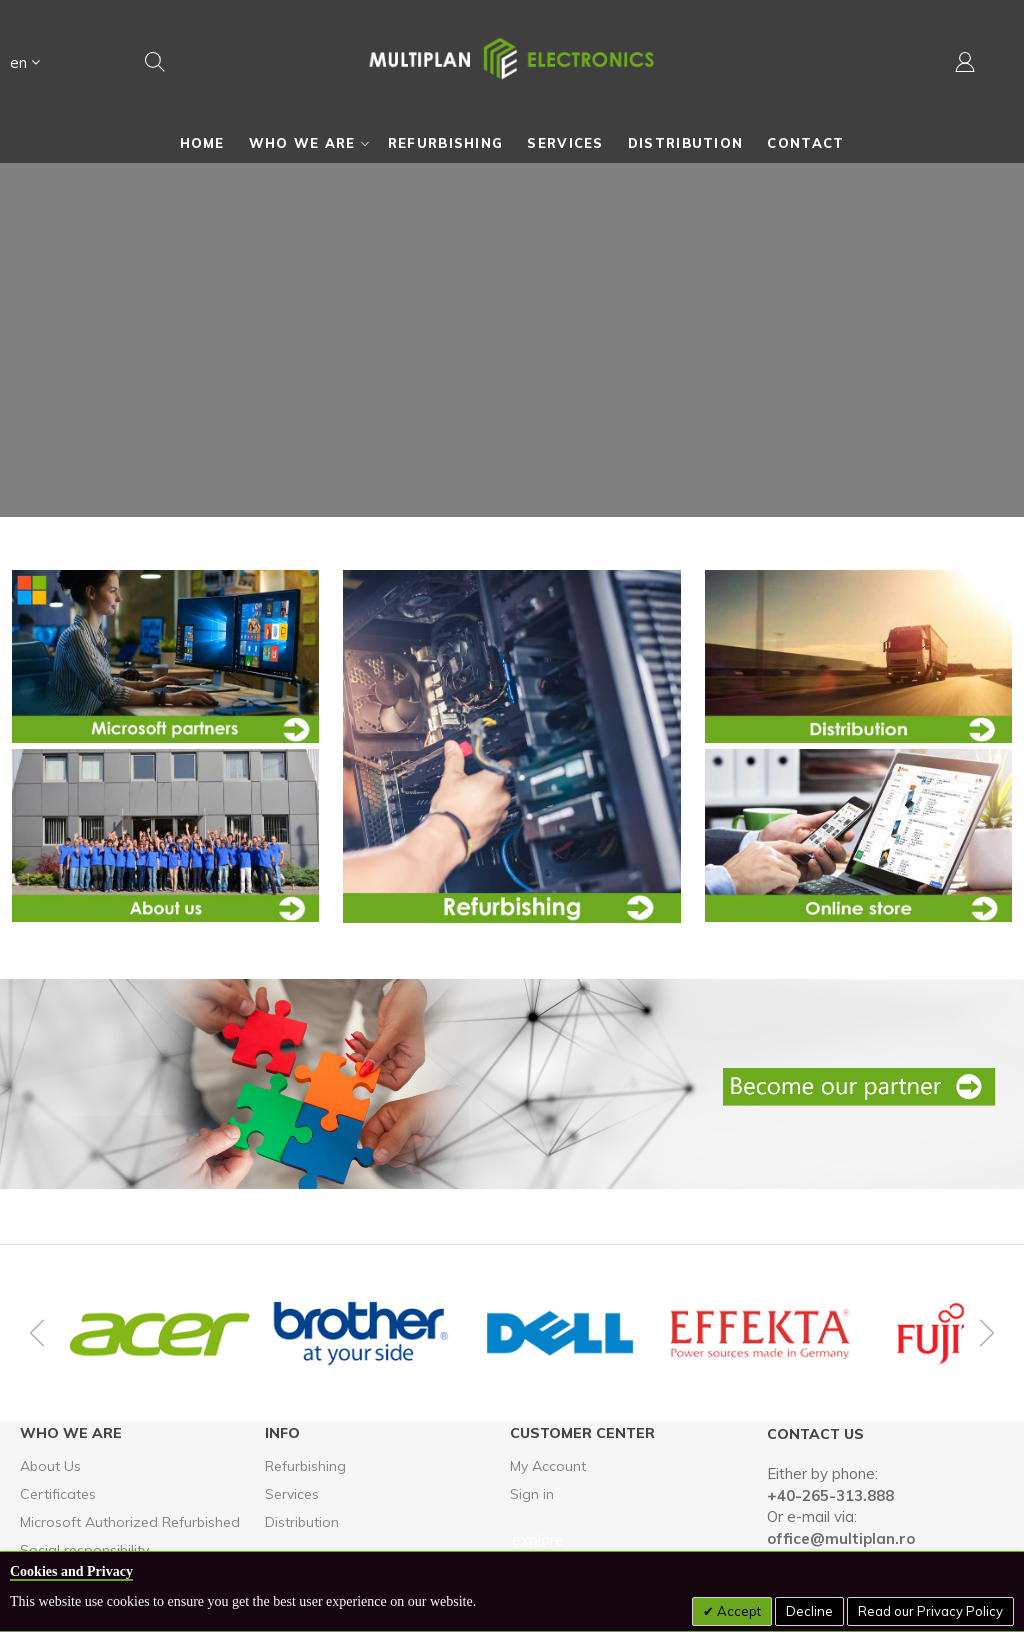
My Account (548, 1466)
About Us (50, 1466)
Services (292, 1494)
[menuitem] (202, 143)
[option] (160, 1334)
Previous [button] (40, 1333)
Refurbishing (305, 1466)
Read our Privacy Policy (930, 1611)
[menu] (512, 143)
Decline (809, 1611)
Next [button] (984, 1333)
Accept (737, 1611)
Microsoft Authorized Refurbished (130, 1522)
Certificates (58, 1494)
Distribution (302, 1522)
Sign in (532, 1494)
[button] (25, 65)
